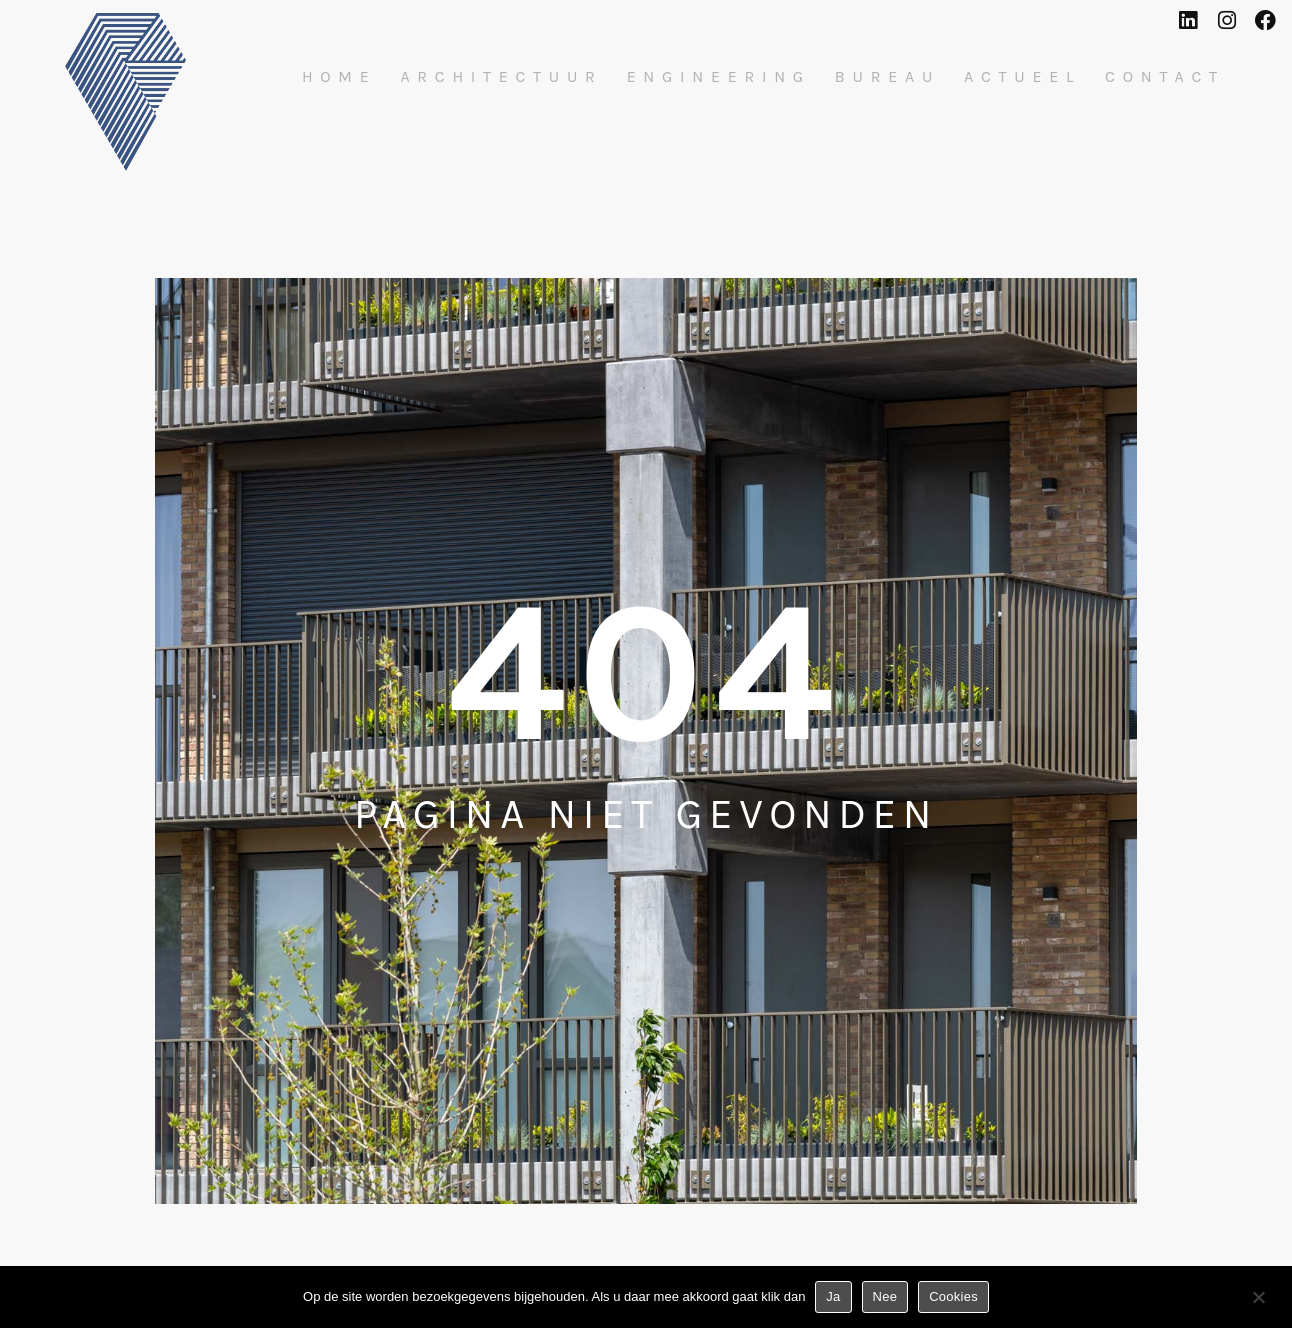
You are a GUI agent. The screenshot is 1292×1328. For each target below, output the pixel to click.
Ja (833, 1296)
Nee (885, 1296)
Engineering (719, 77)
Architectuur (501, 77)
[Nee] (1258, 1301)
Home (339, 77)
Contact (1165, 77)
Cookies (953, 1296)
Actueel (1022, 77)
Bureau (887, 77)
